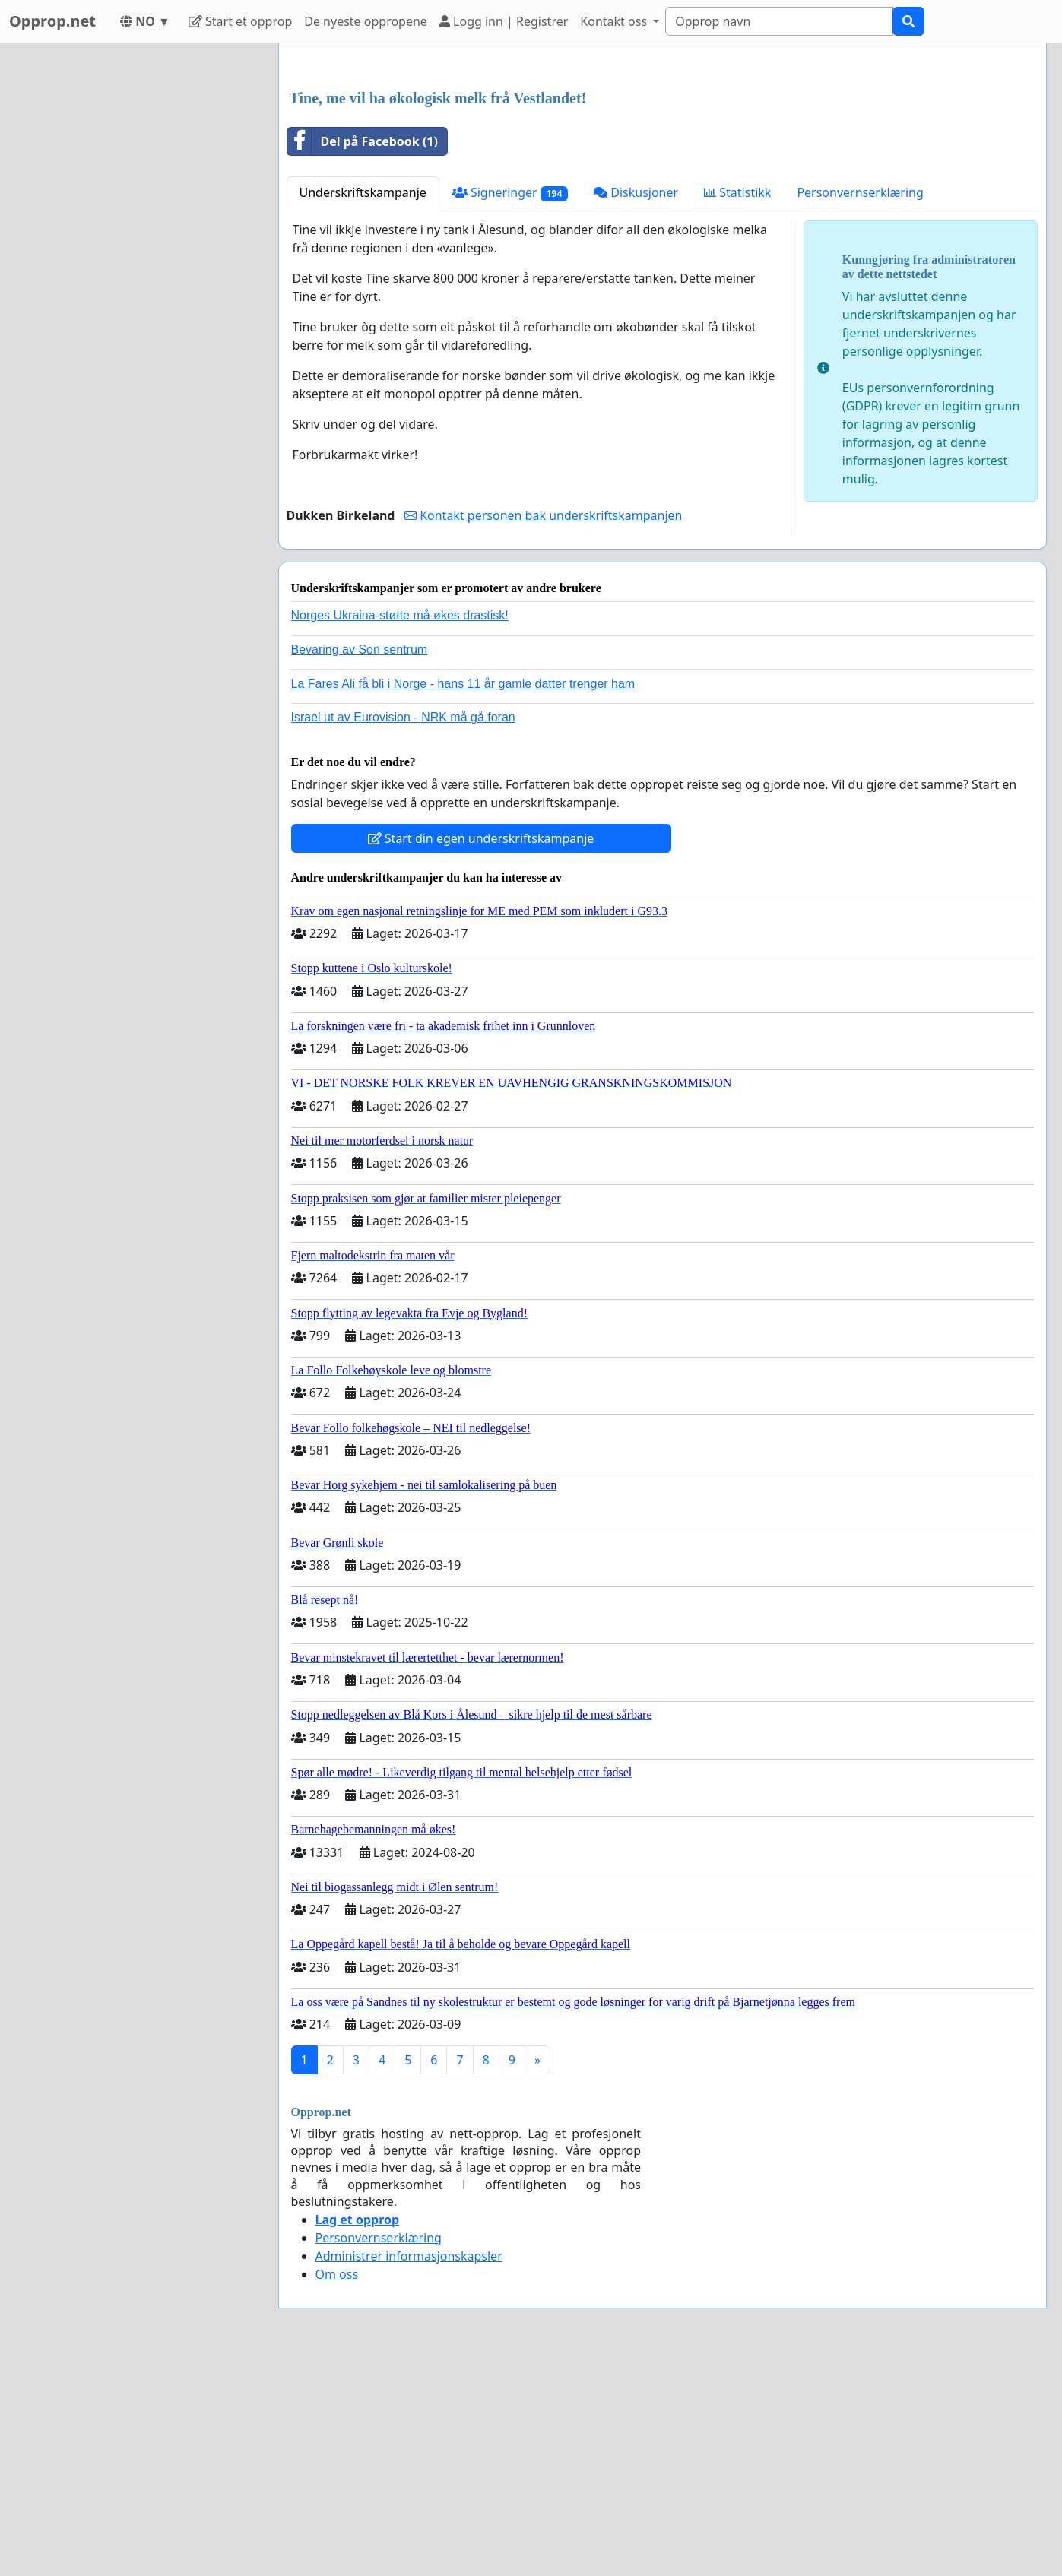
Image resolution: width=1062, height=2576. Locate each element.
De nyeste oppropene (365, 21)
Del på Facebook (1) (362, 354)
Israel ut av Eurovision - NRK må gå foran (403, 930)
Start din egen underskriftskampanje (481, 1051)
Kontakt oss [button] (615, 21)
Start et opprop (240, 21)
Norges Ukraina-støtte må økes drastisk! (400, 828)
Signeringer (510, 405)
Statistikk (737, 405)
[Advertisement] (662, 174)
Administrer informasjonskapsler (408, 2468)
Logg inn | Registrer (503, 21)
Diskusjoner (636, 405)
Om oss (337, 2487)
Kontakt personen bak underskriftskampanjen (543, 728)
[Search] (779, 21)
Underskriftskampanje (363, 405)
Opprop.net (52, 21)
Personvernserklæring (860, 405)
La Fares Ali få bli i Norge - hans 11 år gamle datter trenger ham (463, 896)
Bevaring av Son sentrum (359, 862)
